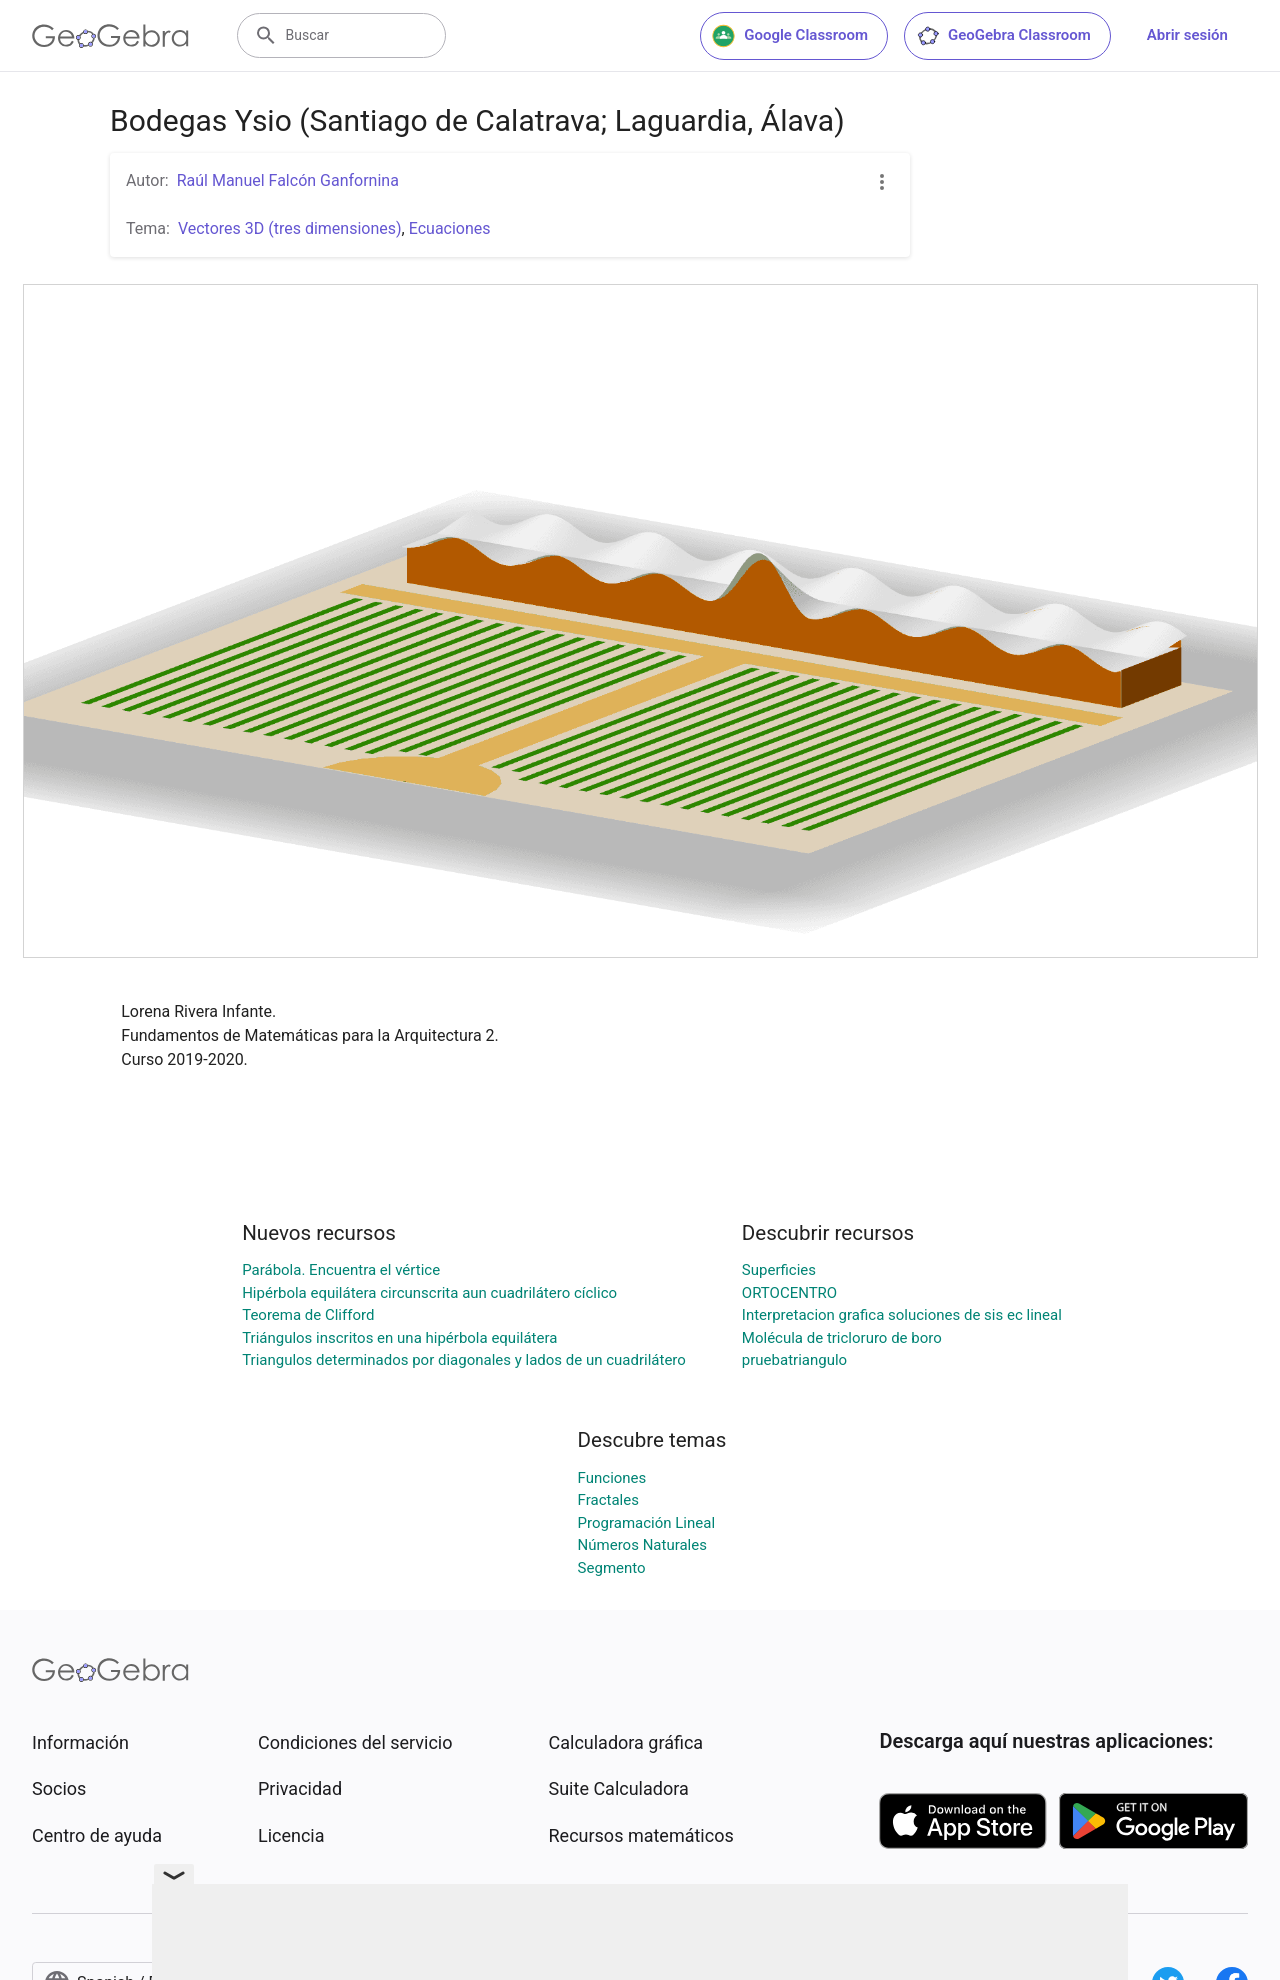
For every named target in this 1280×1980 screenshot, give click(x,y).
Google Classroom (790, 36)
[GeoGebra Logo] (110, 36)
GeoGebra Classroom (1003, 36)
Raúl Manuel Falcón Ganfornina (288, 180)
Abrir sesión (1187, 35)
